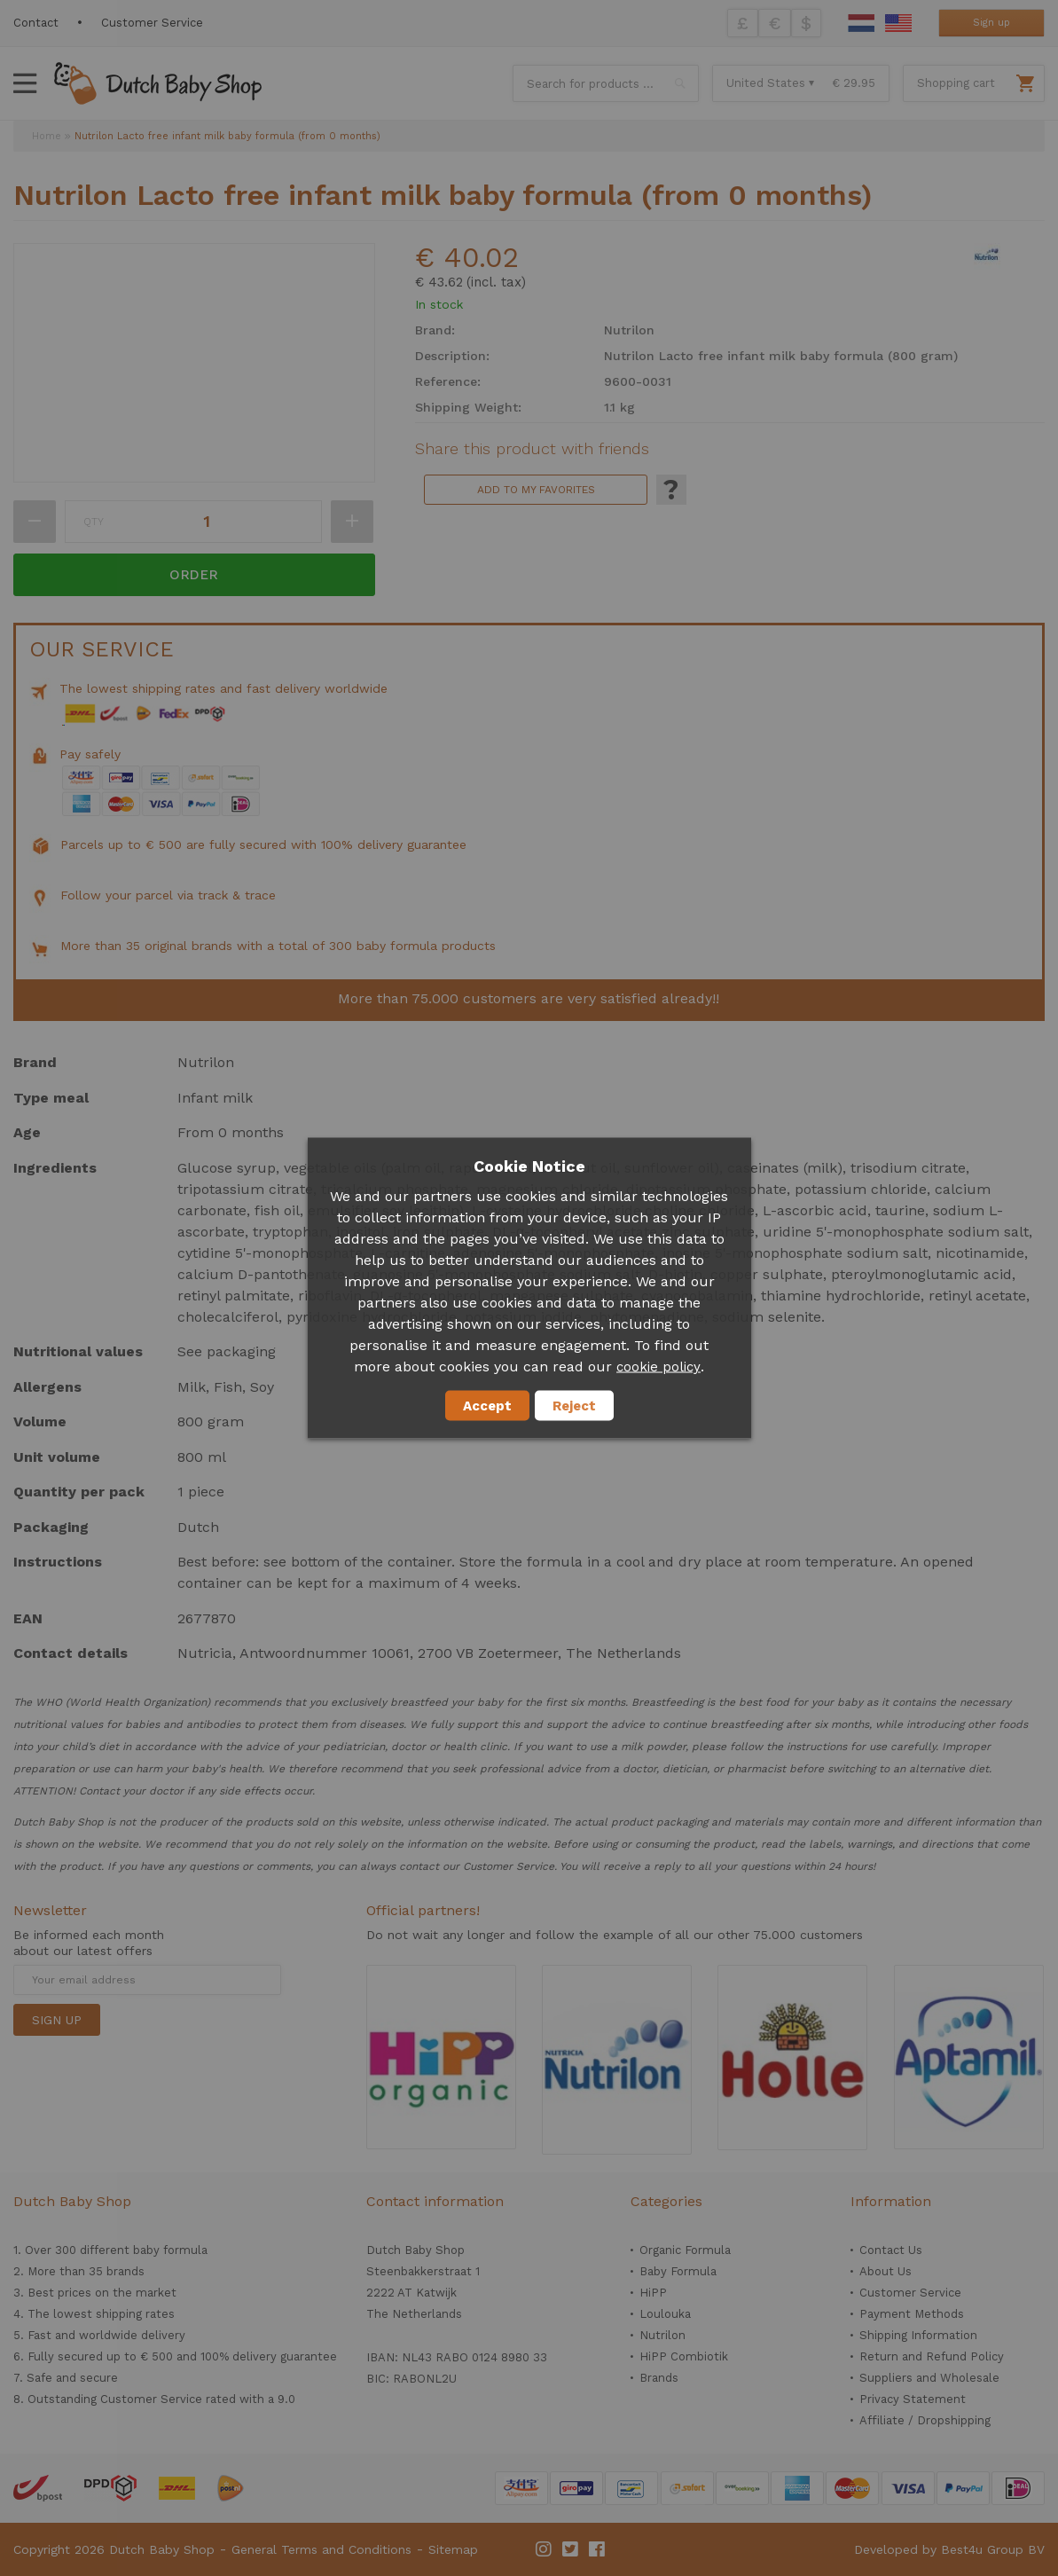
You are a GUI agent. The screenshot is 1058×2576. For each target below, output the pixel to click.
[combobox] (606, 83)
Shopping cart (956, 83)
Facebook (598, 2549)
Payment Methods (911, 2314)
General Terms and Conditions (321, 2549)
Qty (93, 521)
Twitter (571, 2549)
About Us (885, 2271)
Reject (574, 1406)
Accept (487, 1406)
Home (46, 136)
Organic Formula (685, 2250)
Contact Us (890, 2250)
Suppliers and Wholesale (929, 2377)
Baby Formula (678, 2271)
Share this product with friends (532, 449)
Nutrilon (662, 2335)
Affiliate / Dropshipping (925, 2420)
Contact (36, 22)
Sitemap (453, 2549)
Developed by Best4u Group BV (949, 2549)
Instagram (544, 2549)
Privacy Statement (912, 2399)
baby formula (170, 2250)
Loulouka (665, 2314)
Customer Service (152, 22)
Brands (658, 2377)
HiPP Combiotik (683, 2356)
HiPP (653, 2292)
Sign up (991, 22)
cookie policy (658, 1367)
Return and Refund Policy (931, 2356)
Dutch (861, 23)
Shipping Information (918, 2335)
